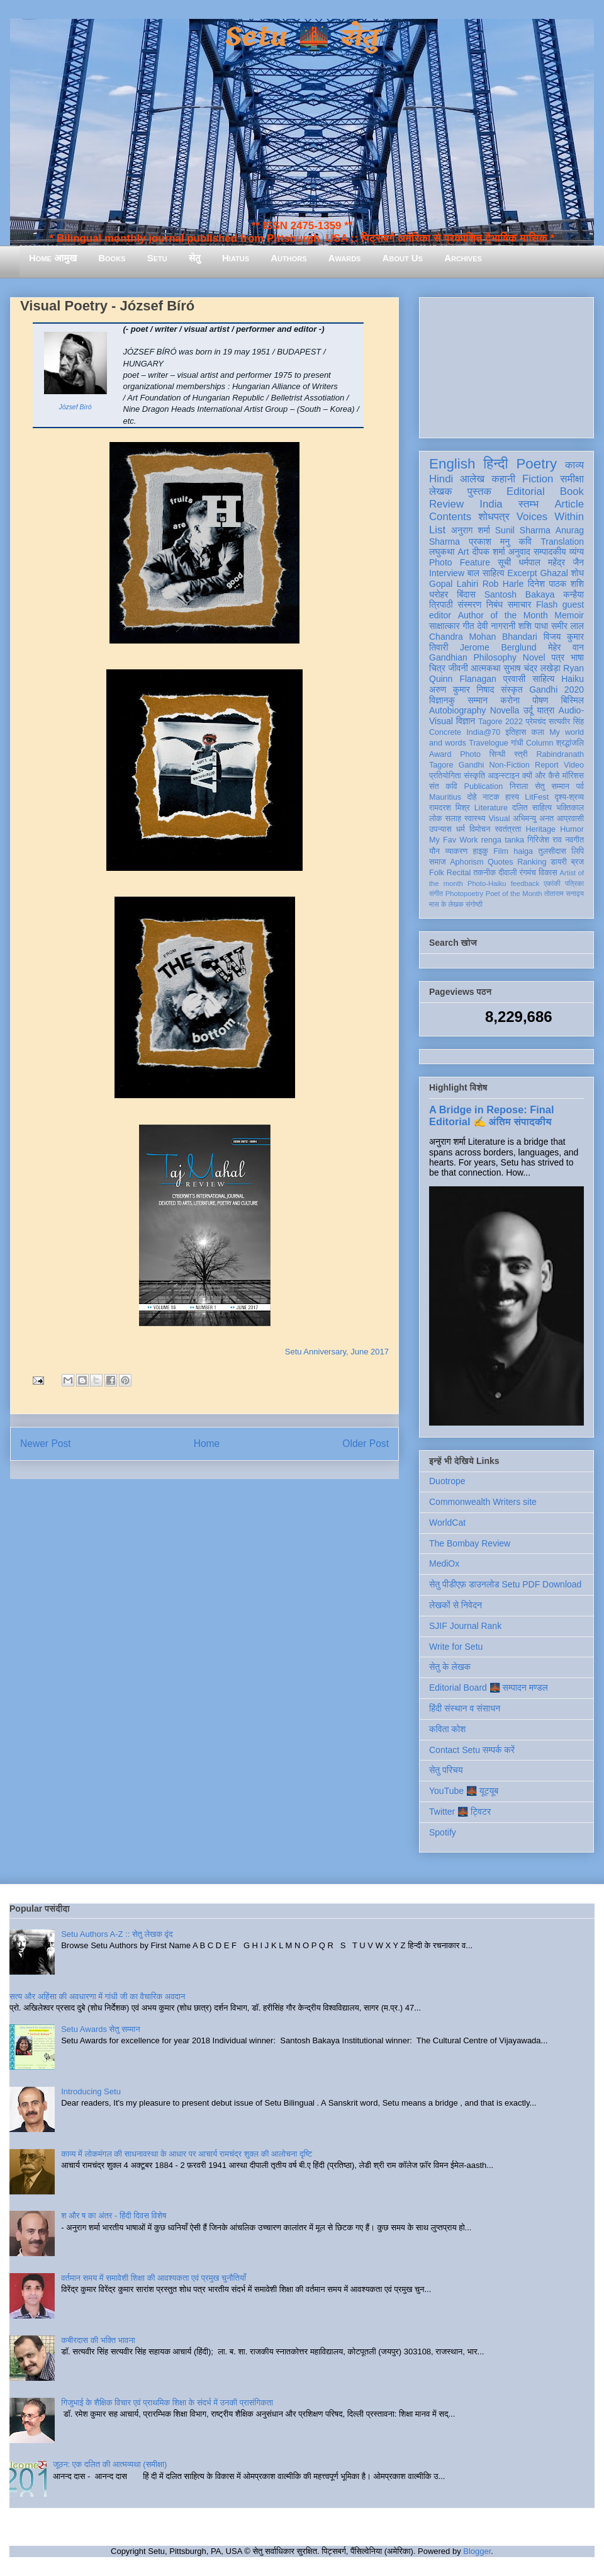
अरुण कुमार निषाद (461, 689)
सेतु (195, 257)
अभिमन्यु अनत (533, 818)
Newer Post (45, 1443)
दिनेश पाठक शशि (556, 584)
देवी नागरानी (496, 626)
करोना (510, 700)
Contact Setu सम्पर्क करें (472, 1750)
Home (207, 1443)
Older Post (365, 1443)
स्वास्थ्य (475, 818)
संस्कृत (512, 689)
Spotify (442, 1832)
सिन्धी (497, 754)
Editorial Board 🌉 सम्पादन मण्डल (488, 1687)
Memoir (569, 615)
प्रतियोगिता (445, 775)
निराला (519, 786)
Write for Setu (456, 1647)
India (490, 504)
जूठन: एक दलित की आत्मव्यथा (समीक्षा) (110, 2464)
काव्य (574, 465)
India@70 (483, 732)
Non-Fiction (509, 765)
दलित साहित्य (532, 807)
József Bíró (75, 407)
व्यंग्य (576, 552)
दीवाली (507, 872)
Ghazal (554, 573)
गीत (468, 626)
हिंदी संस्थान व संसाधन (464, 1708)
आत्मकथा (485, 668)
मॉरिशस (573, 775)
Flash (546, 604)
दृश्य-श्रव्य (569, 797)
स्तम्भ (528, 504)
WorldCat (447, 1523)
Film (500, 851)
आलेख (472, 479)
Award (440, 754)
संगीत (436, 893)
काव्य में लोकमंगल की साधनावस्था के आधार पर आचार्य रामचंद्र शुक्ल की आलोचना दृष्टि (186, 2154)
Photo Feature (459, 562)
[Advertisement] (506, 365)
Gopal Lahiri (453, 584)
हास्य (512, 797)
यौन (434, 851)
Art (463, 552)
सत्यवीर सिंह (566, 721)
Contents (450, 517)
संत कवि (443, 786)
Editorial (525, 491)
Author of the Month (503, 615)
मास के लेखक (446, 904)
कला (538, 732)
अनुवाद (519, 552)
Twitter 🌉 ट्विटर (460, 1812)
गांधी (517, 743)
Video (574, 765)
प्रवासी (514, 679)
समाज (437, 862)
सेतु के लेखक (450, 1667)
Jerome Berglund (498, 647)
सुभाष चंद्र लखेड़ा (531, 668)
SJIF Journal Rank (465, 1626)
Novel (534, 657)
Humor (572, 829)
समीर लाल (567, 626)
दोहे (471, 797)
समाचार (520, 604)
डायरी (559, 862)
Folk (436, 872)
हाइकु (480, 851)
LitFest (537, 797)
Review (446, 504)
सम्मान (477, 700)
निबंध (494, 604)
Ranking (531, 862)
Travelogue (488, 743)
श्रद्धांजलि (570, 743)
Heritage (541, 829)
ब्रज (577, 862)
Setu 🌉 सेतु (302, 37)
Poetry (536, 464)
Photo (470, 754)
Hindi (441, 479)
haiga (523, 851)
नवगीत (574, 840)
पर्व (580, 786)
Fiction (537, 479)
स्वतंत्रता (508, 829)
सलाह (453, 818)
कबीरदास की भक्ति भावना (98, 2340)
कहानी (503, 479)
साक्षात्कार (444, 626)
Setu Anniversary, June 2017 (337, 1351)
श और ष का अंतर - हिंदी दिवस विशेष (113, 2215)
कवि (525, 541)
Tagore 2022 (500, 721)
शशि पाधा (533, 626)
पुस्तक (479, 491)
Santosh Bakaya (519, 594)
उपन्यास (440, 829)
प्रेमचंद (536, 721)
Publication (483, 786)
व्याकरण (456, 851)
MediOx (444, 1563)
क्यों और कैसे (540, 775)
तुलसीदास (552, 851)
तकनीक (484, 872)
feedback (525, 883)
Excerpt (522, 573)
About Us (403, 257)
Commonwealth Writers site (483, 1502)
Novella (505, 710)
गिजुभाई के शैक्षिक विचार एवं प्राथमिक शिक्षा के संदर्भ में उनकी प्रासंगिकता (167, 2402)
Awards (344, 257)
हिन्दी (495, 464)
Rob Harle (503, 584)
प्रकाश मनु (489, 541)
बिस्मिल (572, 700)
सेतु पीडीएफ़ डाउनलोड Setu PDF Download (505, 1584)
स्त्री (521, 754)
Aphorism (466, 862)
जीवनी (458, 668)
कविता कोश (447, 1729)
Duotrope (447, 1481)
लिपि (577, 851)
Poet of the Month (514, 893)
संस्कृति (474, 775)
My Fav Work (453, 840)
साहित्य (543, 679)
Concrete (445, 732)
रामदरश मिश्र (449, 807)
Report (547, 765)
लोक (435, 818)
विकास (548, 872)
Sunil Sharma (523, 530)
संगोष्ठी (474, 904)
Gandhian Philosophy (473, 657)
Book (572, 491)
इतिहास (515, 732)
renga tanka (502, 840)
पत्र (557, 657)
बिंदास (466, 594)
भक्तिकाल (570, 807)
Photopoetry (464, 893)
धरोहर (438, 594)
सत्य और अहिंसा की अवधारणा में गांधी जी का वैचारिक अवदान (97, 1996)
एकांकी (552, 883)
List (437, 530)
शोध (577, 573)
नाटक (491, 797)
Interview (446, 573)
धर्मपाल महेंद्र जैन (551, 562)
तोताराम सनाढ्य (564, 893)
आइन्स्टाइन (503, 775)
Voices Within (550, 517)
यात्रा (545, 710)
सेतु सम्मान (552, 786)
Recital (459, 872)
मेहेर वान (566, 647)
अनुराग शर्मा (470, 530)
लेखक (440, 491)
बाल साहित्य (486, 573)
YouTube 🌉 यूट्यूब (463, 1791)
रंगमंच (528, 872)
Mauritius (445, 797)
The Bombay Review (469, 1543)
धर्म (460, 829)
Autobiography (457, 710)
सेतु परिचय (446, 1770)
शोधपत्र (493, 517)
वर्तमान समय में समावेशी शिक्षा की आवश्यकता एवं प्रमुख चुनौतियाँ (153, 2278)
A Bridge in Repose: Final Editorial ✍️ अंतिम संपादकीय (491, 1115)
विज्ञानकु (442, 700)
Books (111, 257)
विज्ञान (466, 721)
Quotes (500, 862)
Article (569, 504)
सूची (504, 562)
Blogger (477, 2551)
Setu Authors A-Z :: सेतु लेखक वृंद (116, 1934)
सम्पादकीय (550, 552)
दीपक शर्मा (489, 552)
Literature (491, 807)
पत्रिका (574, 883)
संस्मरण (469, 604)
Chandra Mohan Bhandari (483, 637)
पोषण (540, 700)
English (452, 464)
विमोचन (479, 829)
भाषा (577, 657)
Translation (562, 541)
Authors (288, 257)
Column (539, 743)
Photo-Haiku (486, 883)
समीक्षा (572, 479)
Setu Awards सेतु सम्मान (100, 2029)
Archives (463, 257)
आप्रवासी (570, 818)
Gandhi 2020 (556, 689)
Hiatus (235, 257)
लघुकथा (441, 552)
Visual (499, 818)
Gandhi (471, 765)
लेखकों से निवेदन (455, 1605)
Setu (157, 257)
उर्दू (528, 710)
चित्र (437, 668)
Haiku (572, 679)
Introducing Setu (91, 2091)
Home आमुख (53, 257)
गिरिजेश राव (544, 840)
